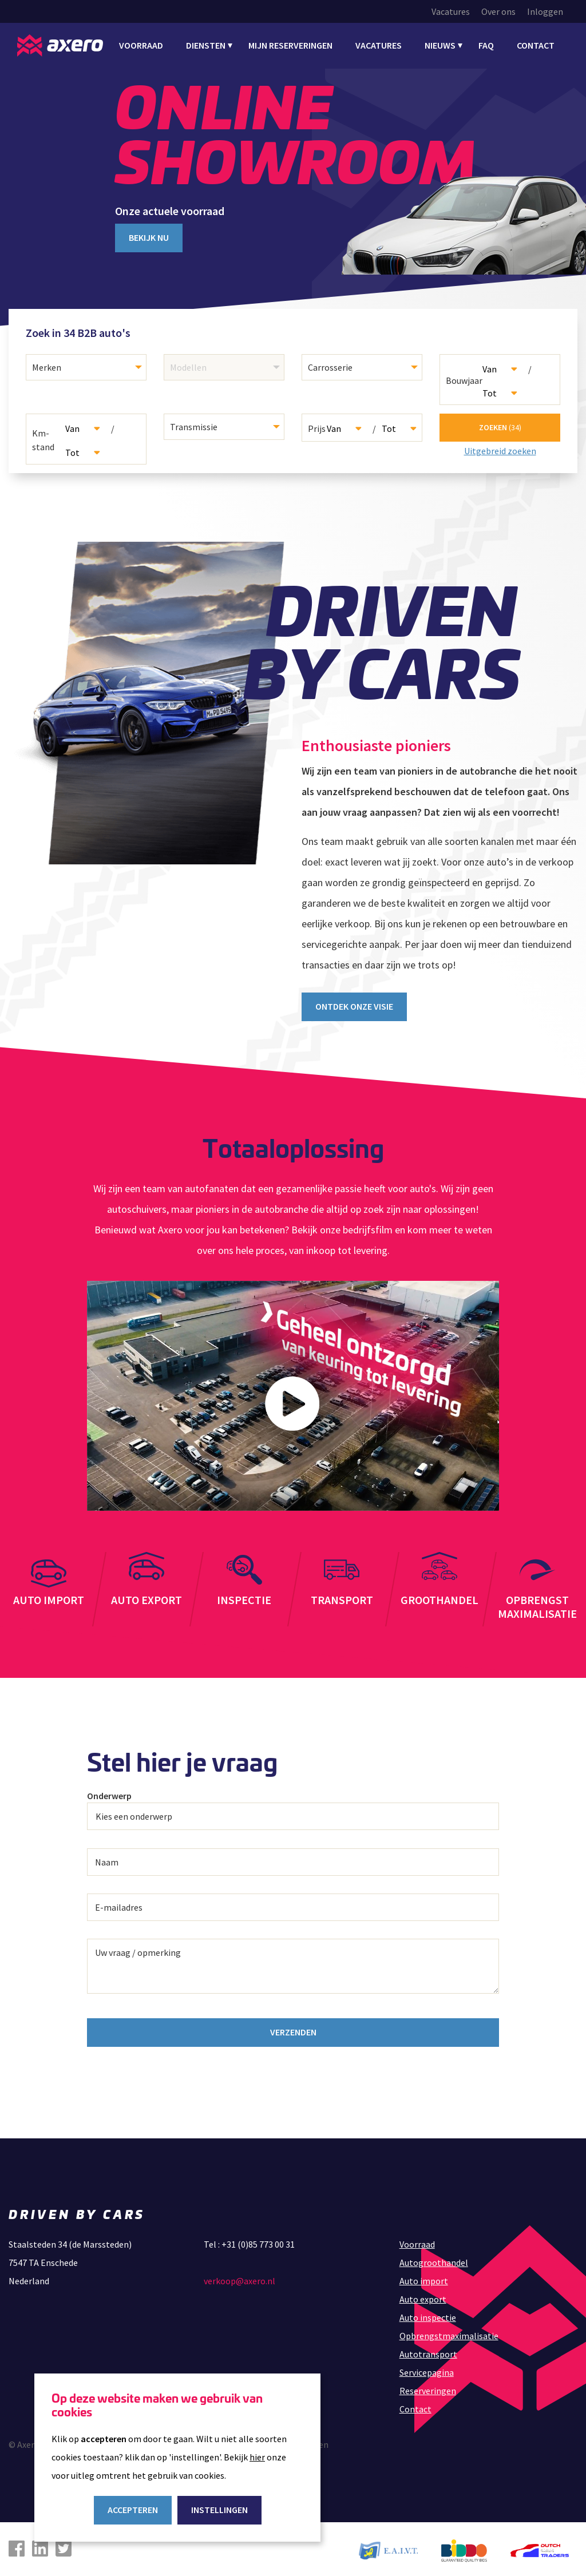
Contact (536, 45)
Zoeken (500, 425)
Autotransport (428, 2350)
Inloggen (545, 11)
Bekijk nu (149, 237)
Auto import (423, 2277)
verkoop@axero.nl (239, 2277)
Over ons (498, 11)
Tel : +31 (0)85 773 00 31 (249, 2240)
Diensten (205, 45)
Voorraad (141, 45)
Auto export (422, 2295)
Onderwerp (109, 1793)
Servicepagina (426, 2369)
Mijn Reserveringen (290, 45)
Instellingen (219, 2509)
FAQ (486, 45)
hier (257, 2457)
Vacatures (450, 11)
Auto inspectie (427, 2314)
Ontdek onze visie (354, 1003)
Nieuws (440, 45)
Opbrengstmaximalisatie (448, 2332)
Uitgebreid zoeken (500, 449)
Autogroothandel (433, 2259)
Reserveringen (427, 2387)
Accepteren (133, 2509)
